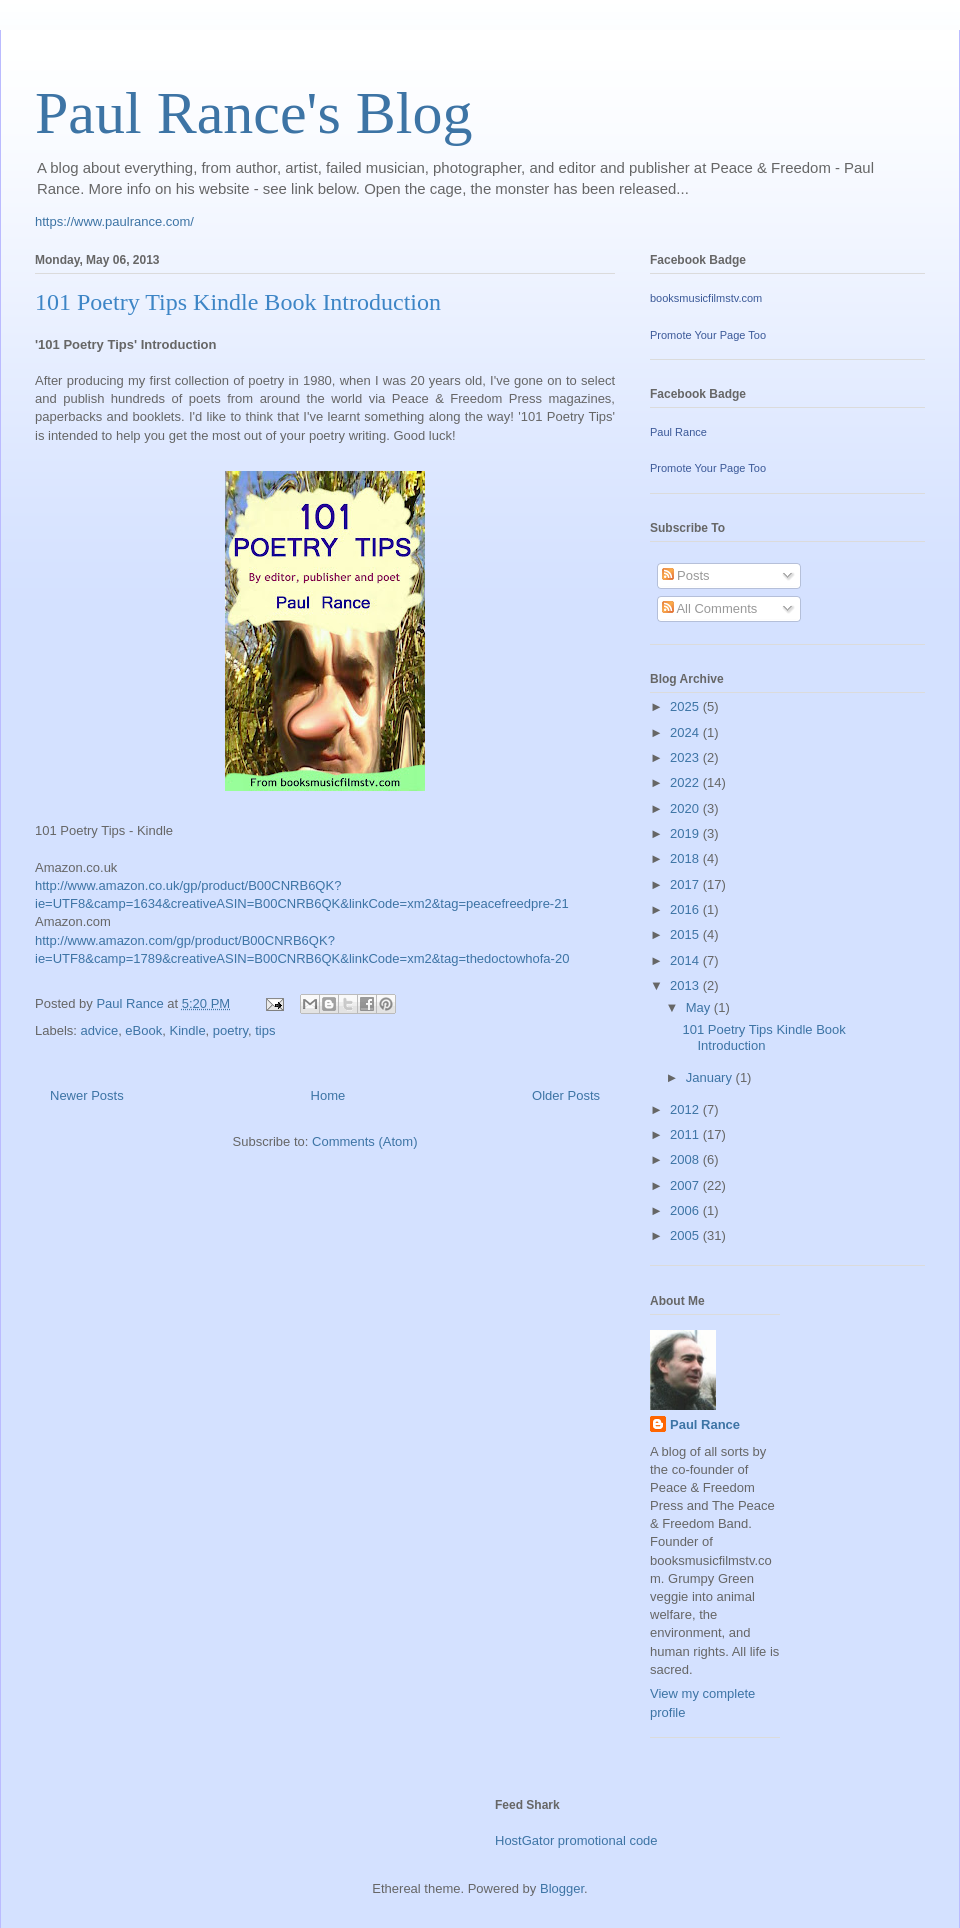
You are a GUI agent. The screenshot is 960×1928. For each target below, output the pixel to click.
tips (265, 1030)
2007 (686, 1185)
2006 (686, 1210)
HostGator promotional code (576, 1840)
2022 (686, 782)
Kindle (187, 1030)
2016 (686, 909)
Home (328, 1095)
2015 (686, 934)
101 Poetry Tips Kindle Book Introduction (238, 302)
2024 (686, 732)
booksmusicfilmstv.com (706, 298)
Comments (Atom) (364, 1141)
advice (100, 1030)
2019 (686, 833)
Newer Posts (87, 1095)
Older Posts (566, 1095)
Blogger (562, 1888)
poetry (230, 1030)
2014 (686, 960)
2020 (686, 808)
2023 (686, 757)
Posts (686, 575)
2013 (686, 985)
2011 (686, 1134)
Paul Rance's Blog (253, 113)
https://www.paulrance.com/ (114, 221)
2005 (686, 1235)
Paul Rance (678, 432)
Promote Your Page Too (708, 335)
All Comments (710, 608)
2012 (686, 1109)
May (700, 1007)
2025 (686, 706)
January (711, 1077)
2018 (686, 858)
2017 (686, 884)
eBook (143, 1030)
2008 (686, 1159)
